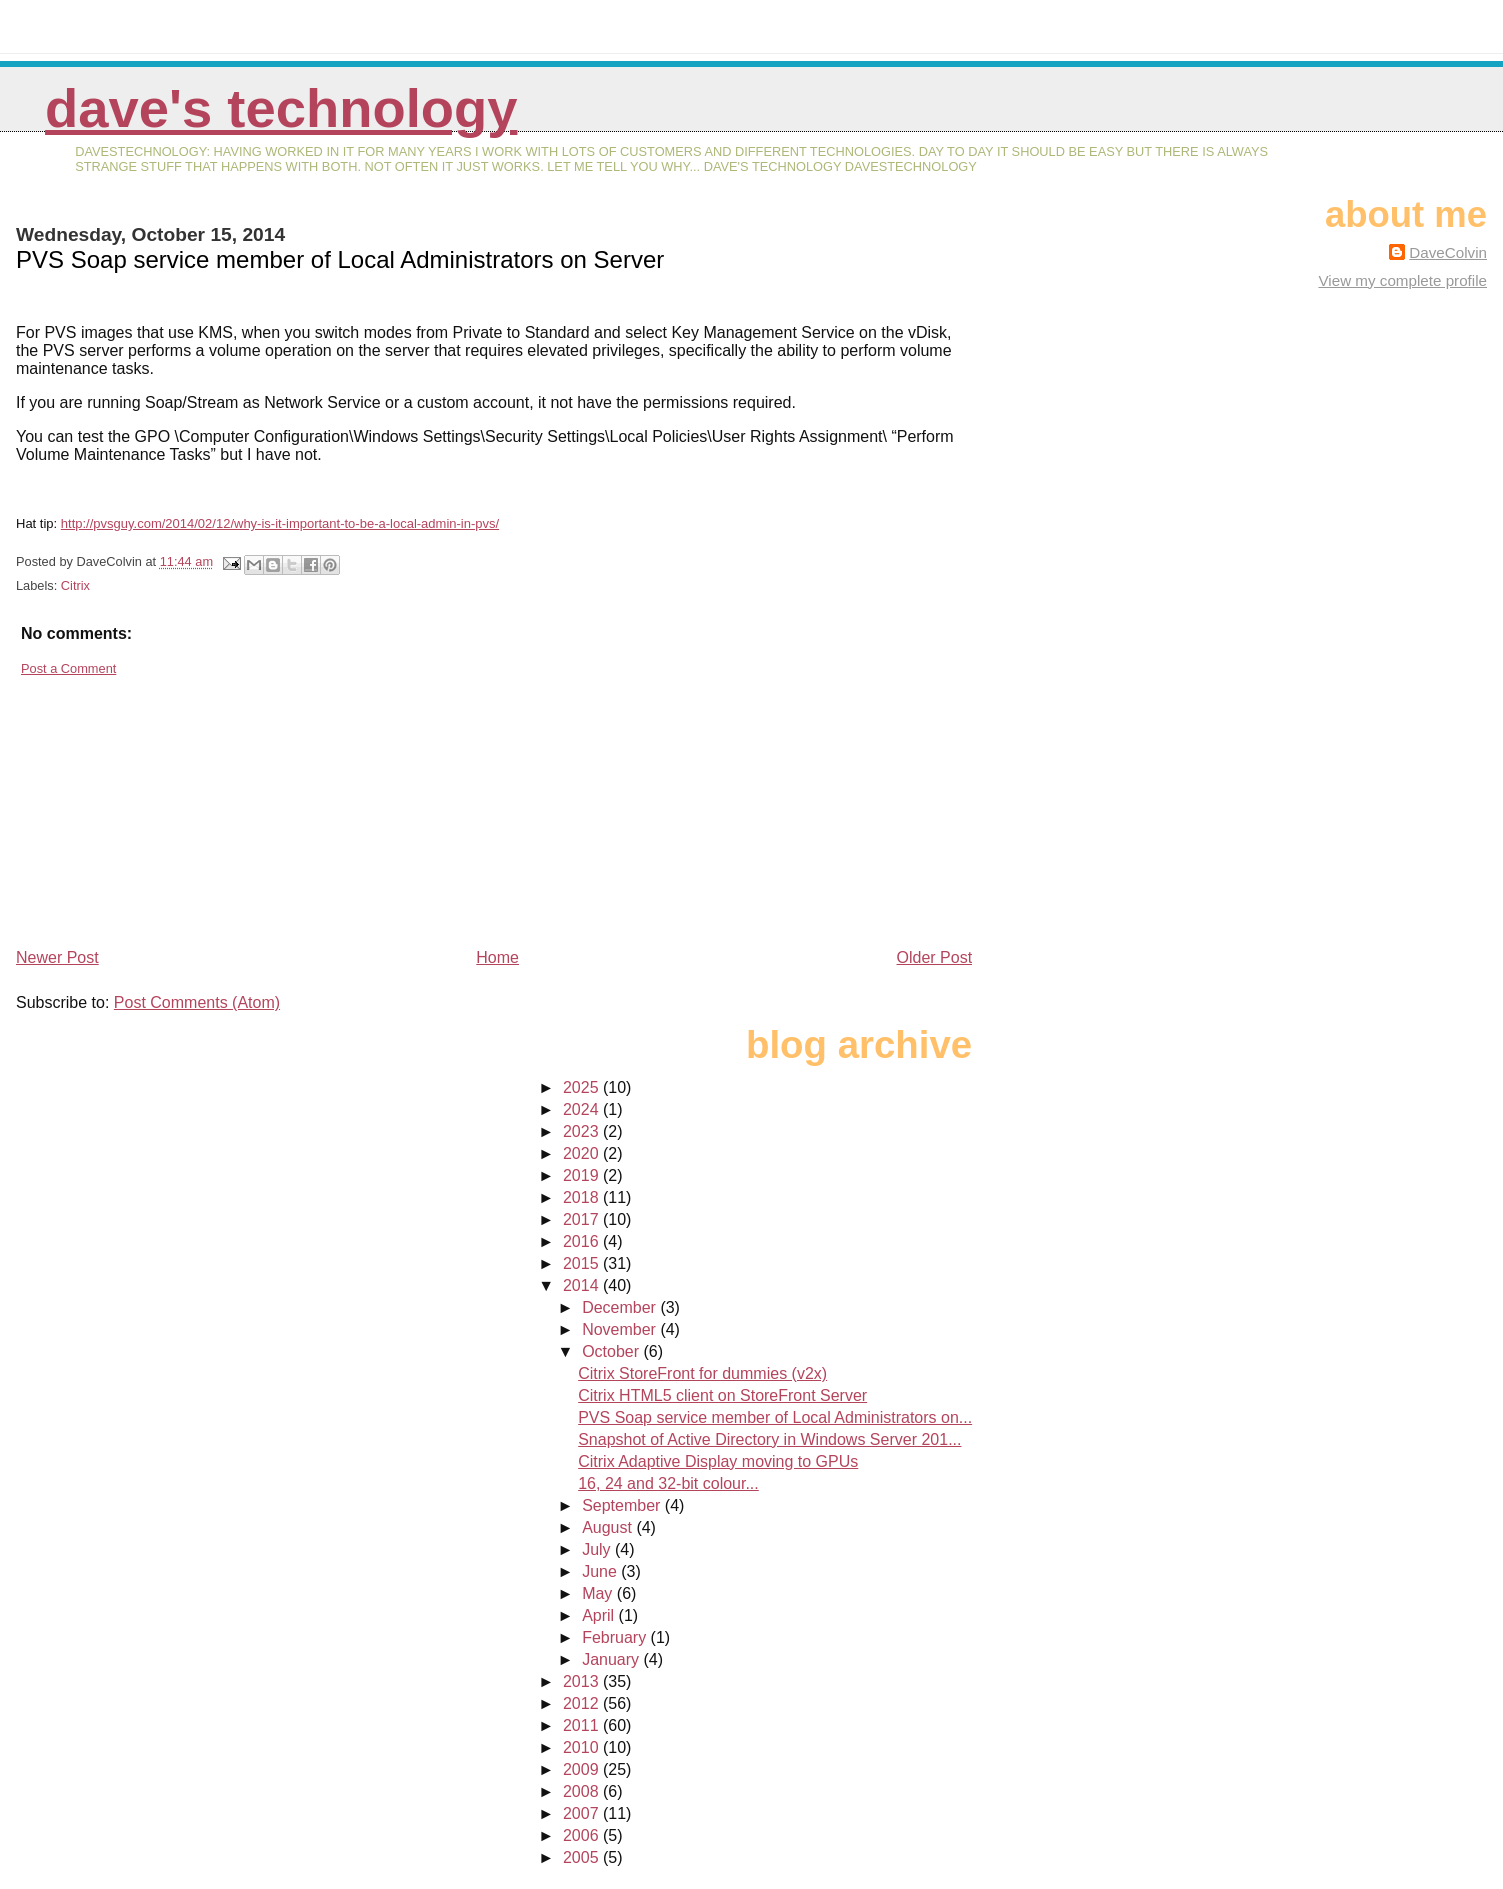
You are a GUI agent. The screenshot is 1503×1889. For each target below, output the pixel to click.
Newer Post (57, 957)
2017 (583, 1219)
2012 (583, 1703)
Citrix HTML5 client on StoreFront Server (722, 1395)
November (621, 1329)
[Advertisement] (166, 804)
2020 (583, 1153)
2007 (583, 1813)
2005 (583, 1857)
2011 (583, 1725)
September (623, 1505)
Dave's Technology (281, 108)
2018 (583, 1197)
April (600, 1615)
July (598, 1549)
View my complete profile (1402, 280)
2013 (583, 1681)
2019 (583, 1175)
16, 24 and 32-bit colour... (668, 1483)
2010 (583, 1747)
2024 (583, 1109)
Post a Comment (68, 668)
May (599, 1593)
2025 (583, 1087)
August (609, 1527)
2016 (583, 1241)
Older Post (935, 957)
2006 (583, 1835)
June (601, 1571)
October (612, 1351)
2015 (583, 1263)
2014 (583, 1285)
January (612, 1659)
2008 (583, 1791)
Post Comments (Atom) (197, 1002)
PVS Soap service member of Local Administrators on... (775, 1417)
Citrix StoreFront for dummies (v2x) (702, 1373)
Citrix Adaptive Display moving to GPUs (718, 1461)
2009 (583, 1769)
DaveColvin (1448, 252)
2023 (583, 1131)
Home (497, 957)
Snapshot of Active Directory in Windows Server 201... (769, 1439)
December (621, 1307)
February (616, 1637)
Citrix (75, 585)
